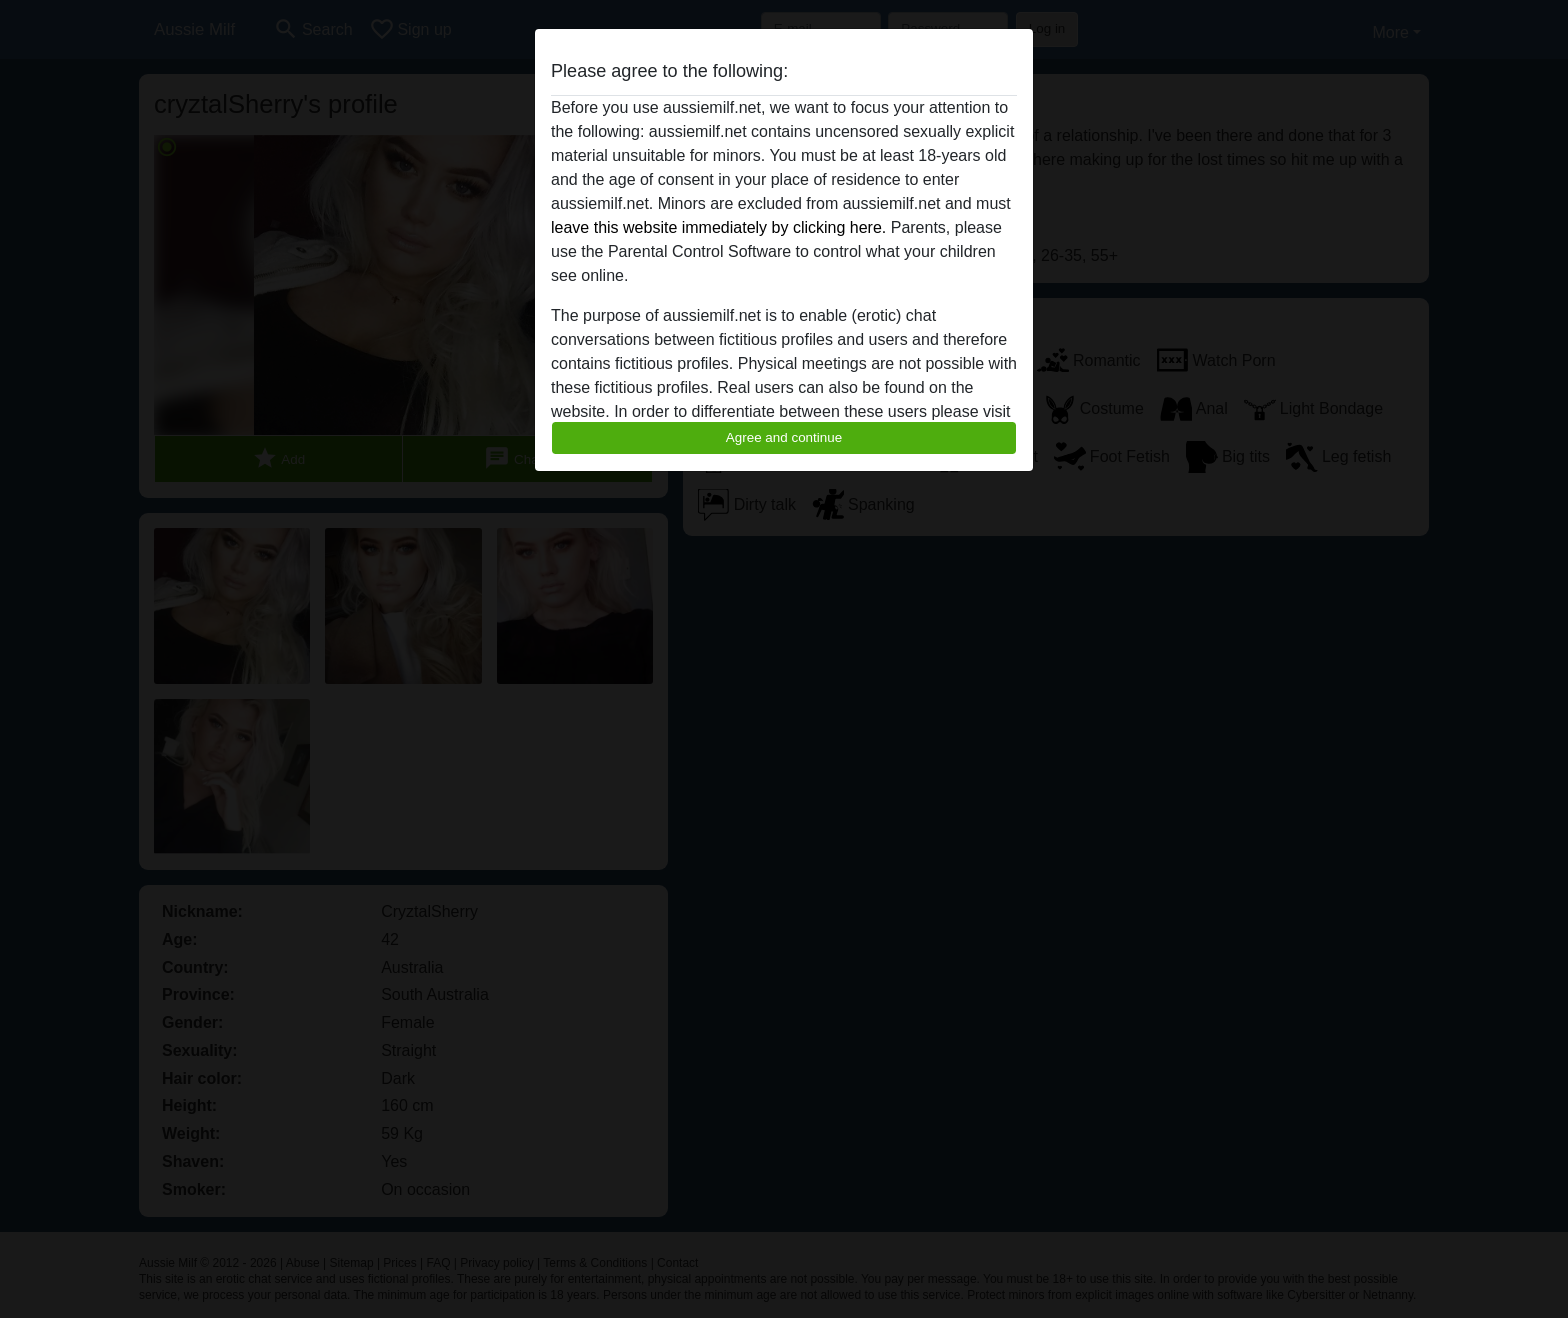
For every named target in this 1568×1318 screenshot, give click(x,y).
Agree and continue (784, 437)
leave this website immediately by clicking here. (718, 227)
